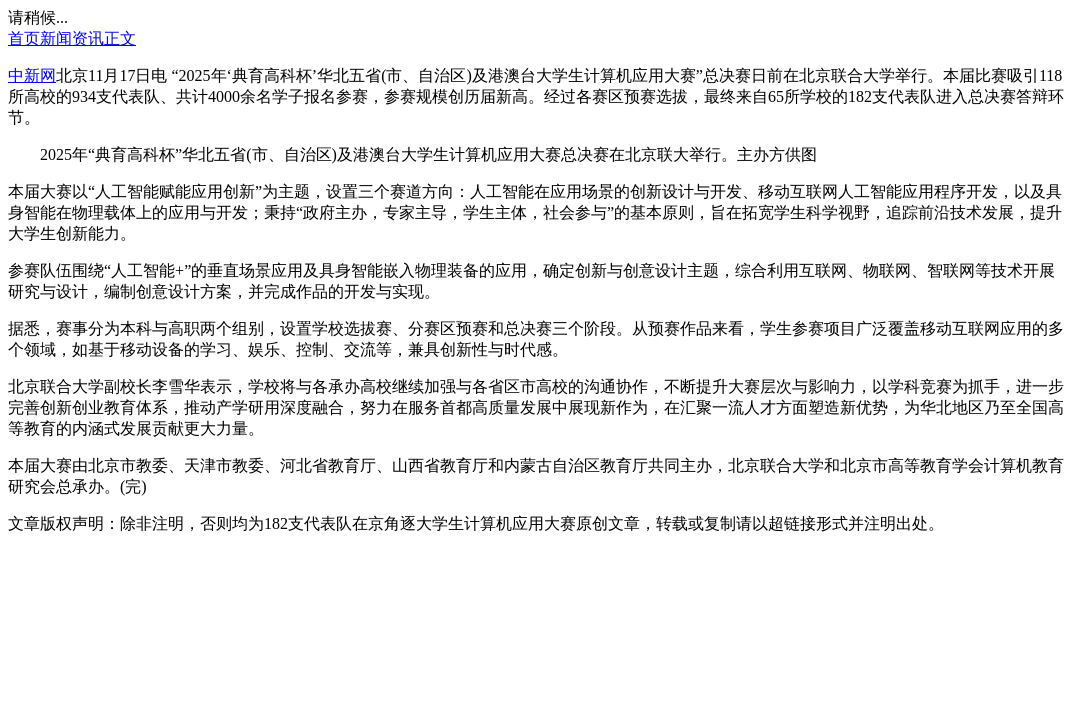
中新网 (32, 75)
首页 (24, 38)
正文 (120, 38)
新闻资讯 (72, 38)
